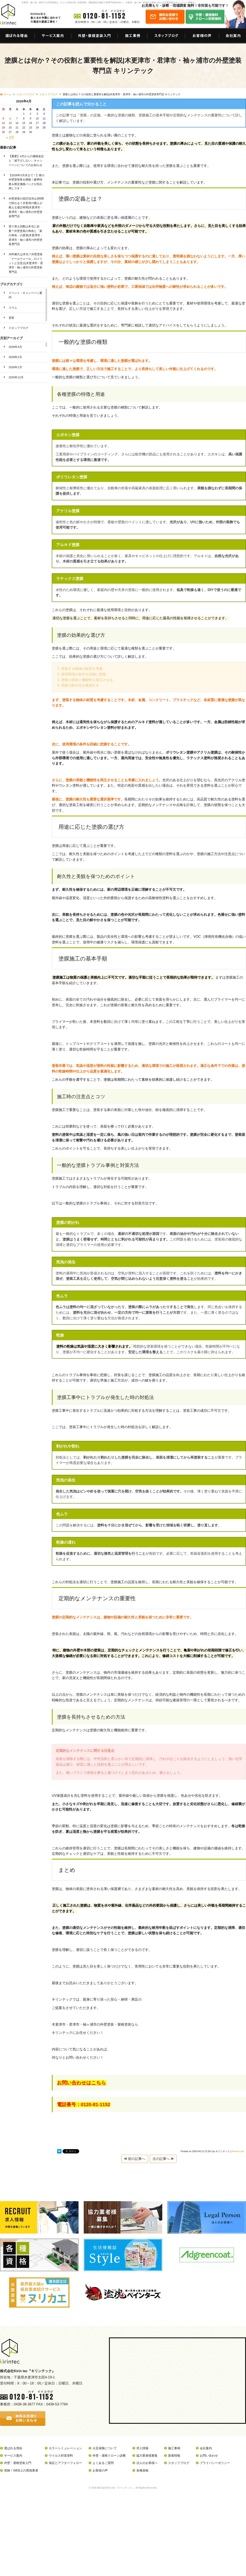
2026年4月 (15, 347)
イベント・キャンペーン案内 (25, 295)
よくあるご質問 (103, 2463)
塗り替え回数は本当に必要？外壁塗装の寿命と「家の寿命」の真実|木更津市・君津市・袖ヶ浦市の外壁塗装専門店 (26, 235)
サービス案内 (13, 2455)
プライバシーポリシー (215, 2463)
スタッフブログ (18, 328)
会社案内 (206, 2448)
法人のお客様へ (147, 2463)
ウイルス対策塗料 (61, 2455)
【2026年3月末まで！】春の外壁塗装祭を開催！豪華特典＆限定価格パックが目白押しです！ (26, 182)
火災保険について (105, 2448)
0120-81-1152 (104, 16)
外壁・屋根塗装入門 (17, 2463)
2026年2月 (15, 357)
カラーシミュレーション (65, 2448)
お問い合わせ (209, 2455)
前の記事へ (134, 2159)
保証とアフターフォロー (65, 2463)
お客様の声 (100, 2470)
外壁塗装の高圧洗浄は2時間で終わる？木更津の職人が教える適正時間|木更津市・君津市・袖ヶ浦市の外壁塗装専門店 (26, 207)
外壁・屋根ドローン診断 (109, 2455)
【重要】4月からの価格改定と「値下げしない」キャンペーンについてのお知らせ (26, 161)
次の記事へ (163, 2159)
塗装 (11, 317)
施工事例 (174, 2448)
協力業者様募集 (147, 2455)
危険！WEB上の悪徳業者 (21, 2470)
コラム (13, 307)
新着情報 (174, 2455)
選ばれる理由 (13, 2448)
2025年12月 (16, 377)
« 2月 (10, 137)
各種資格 (142, 2470)
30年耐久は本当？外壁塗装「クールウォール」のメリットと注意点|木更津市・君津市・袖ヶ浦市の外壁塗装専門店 (26, 263)
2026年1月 (15, 367)
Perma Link (238, 2151)
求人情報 (142, 2448)
